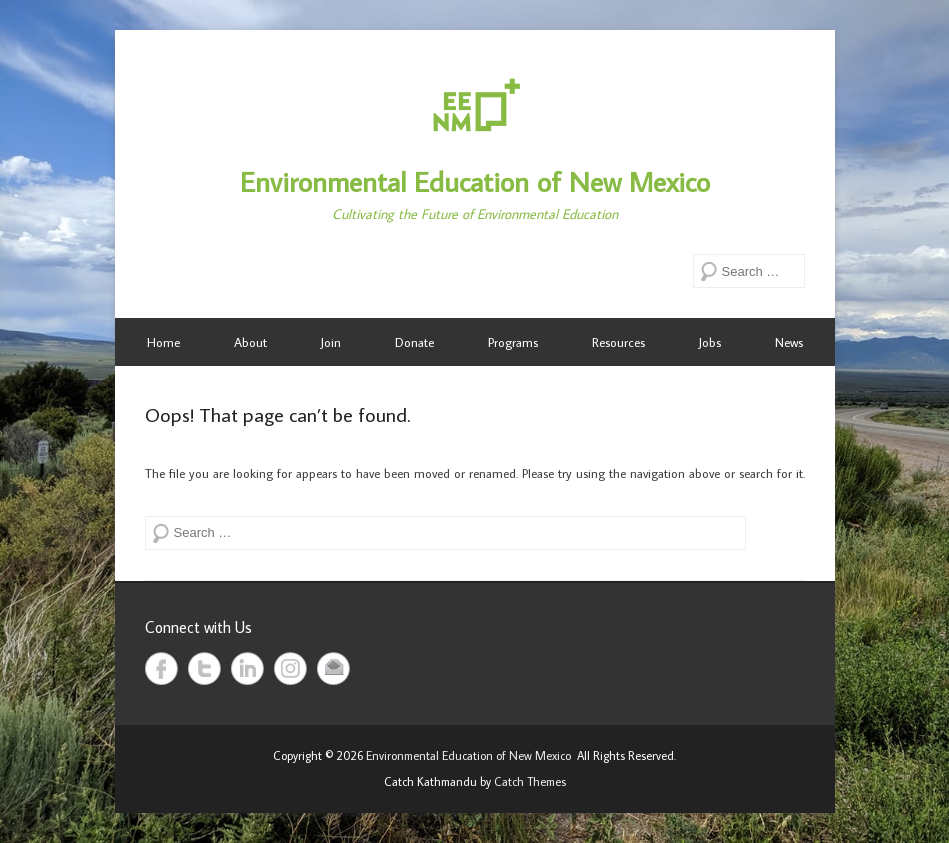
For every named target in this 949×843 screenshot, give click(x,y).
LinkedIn (247, 668)
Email (333, 668)
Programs (513, 342)
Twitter (204, 668)
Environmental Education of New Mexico (475, 181)
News (789, 342)
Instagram (290, 668)
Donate (414, 342)
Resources (618, 342)
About (250, 342)
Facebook (161, 668)
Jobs (710, 342)
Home (163, 342)
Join (331, 342)
